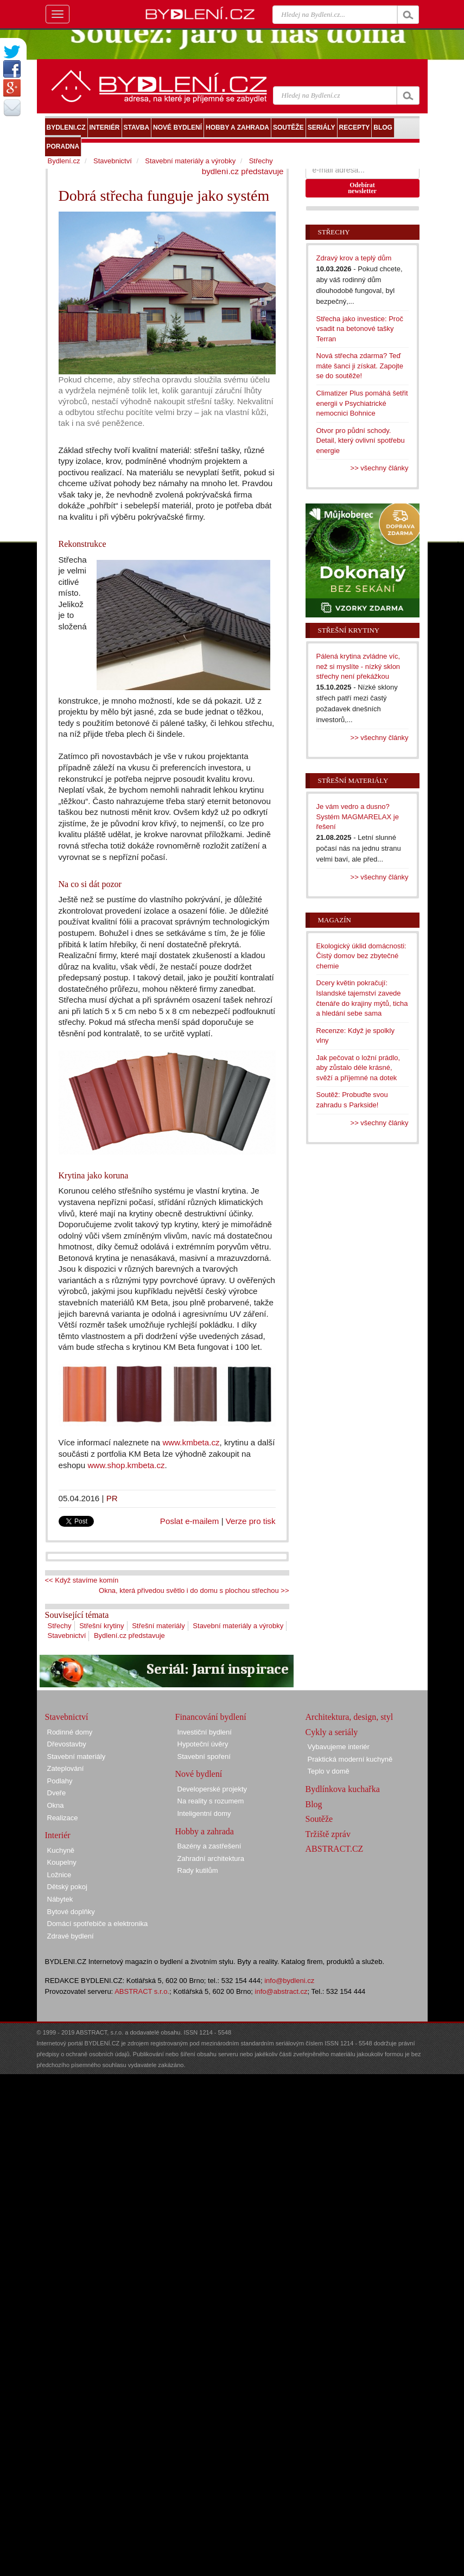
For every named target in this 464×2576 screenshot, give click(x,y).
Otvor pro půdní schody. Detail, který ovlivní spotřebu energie (360, 440)
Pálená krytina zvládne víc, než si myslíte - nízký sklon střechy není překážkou (358, 666)
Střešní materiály (158, 1626)
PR (112, 1498)
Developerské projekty (212, 1789)
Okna (55, 1805)
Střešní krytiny (101, 1626)
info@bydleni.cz (289, 1980)
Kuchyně (61, 1850)
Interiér (58, 1835)
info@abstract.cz (281, 1991)
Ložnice (59, 1875)
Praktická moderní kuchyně (350, 1759)
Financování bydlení (210, 1716)
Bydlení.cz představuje (129, 1635)
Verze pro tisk (251, 1521)
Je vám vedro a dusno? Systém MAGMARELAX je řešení (357, 816)
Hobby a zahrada (204, 1831)
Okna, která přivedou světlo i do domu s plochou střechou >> (194, 1590)
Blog (314, 1804)
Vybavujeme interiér (339, 1747)
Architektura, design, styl (349, 1716)
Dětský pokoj (67, 1887)
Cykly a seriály (332, 1732)
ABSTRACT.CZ (335, 1848)
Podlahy (60, 1781)
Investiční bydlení (204, 1732)
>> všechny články (380, 468)
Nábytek (60, 1899)
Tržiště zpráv (328, 1834)
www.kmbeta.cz (190, 1442)
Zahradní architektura (211, 1858)
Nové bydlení (199, 1773)
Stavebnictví (67, 1635)
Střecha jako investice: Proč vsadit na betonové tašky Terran (359, 329)
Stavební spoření (204, 1756)
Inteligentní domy (204, 1813)
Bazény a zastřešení (209, 1846)
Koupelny (62, 1862)
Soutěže (319, 1818)
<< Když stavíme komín (82, 1580)
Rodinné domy (70, 1732)
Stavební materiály (76, 1756)
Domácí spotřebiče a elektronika (97, 1924)
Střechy (60, 1626)
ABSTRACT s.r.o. (142, 1991)
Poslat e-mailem (189, 1521)
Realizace (62, 1818)
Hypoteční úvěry (202, 1744)
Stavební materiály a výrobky (238, 1626)
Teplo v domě (328, 1771)
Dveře (56, 1793)
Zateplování (65, 1768)
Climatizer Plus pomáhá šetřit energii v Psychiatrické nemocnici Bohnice (362, 403)
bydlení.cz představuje (243, 171)
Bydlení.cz (64, 161)
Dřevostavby (66, 1744)
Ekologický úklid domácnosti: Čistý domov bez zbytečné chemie (361, 956)
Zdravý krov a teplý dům (354, 258)
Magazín (334, 920)
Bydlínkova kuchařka (343, 1789)
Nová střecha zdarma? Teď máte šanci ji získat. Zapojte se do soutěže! (359, 366)
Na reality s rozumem (210, 1801)
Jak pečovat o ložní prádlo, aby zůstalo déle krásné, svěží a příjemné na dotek (358, 1068)
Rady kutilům (197, 1870)
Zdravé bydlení (70, 1936)
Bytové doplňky (71, 1912)
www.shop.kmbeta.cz (125, 1465)
